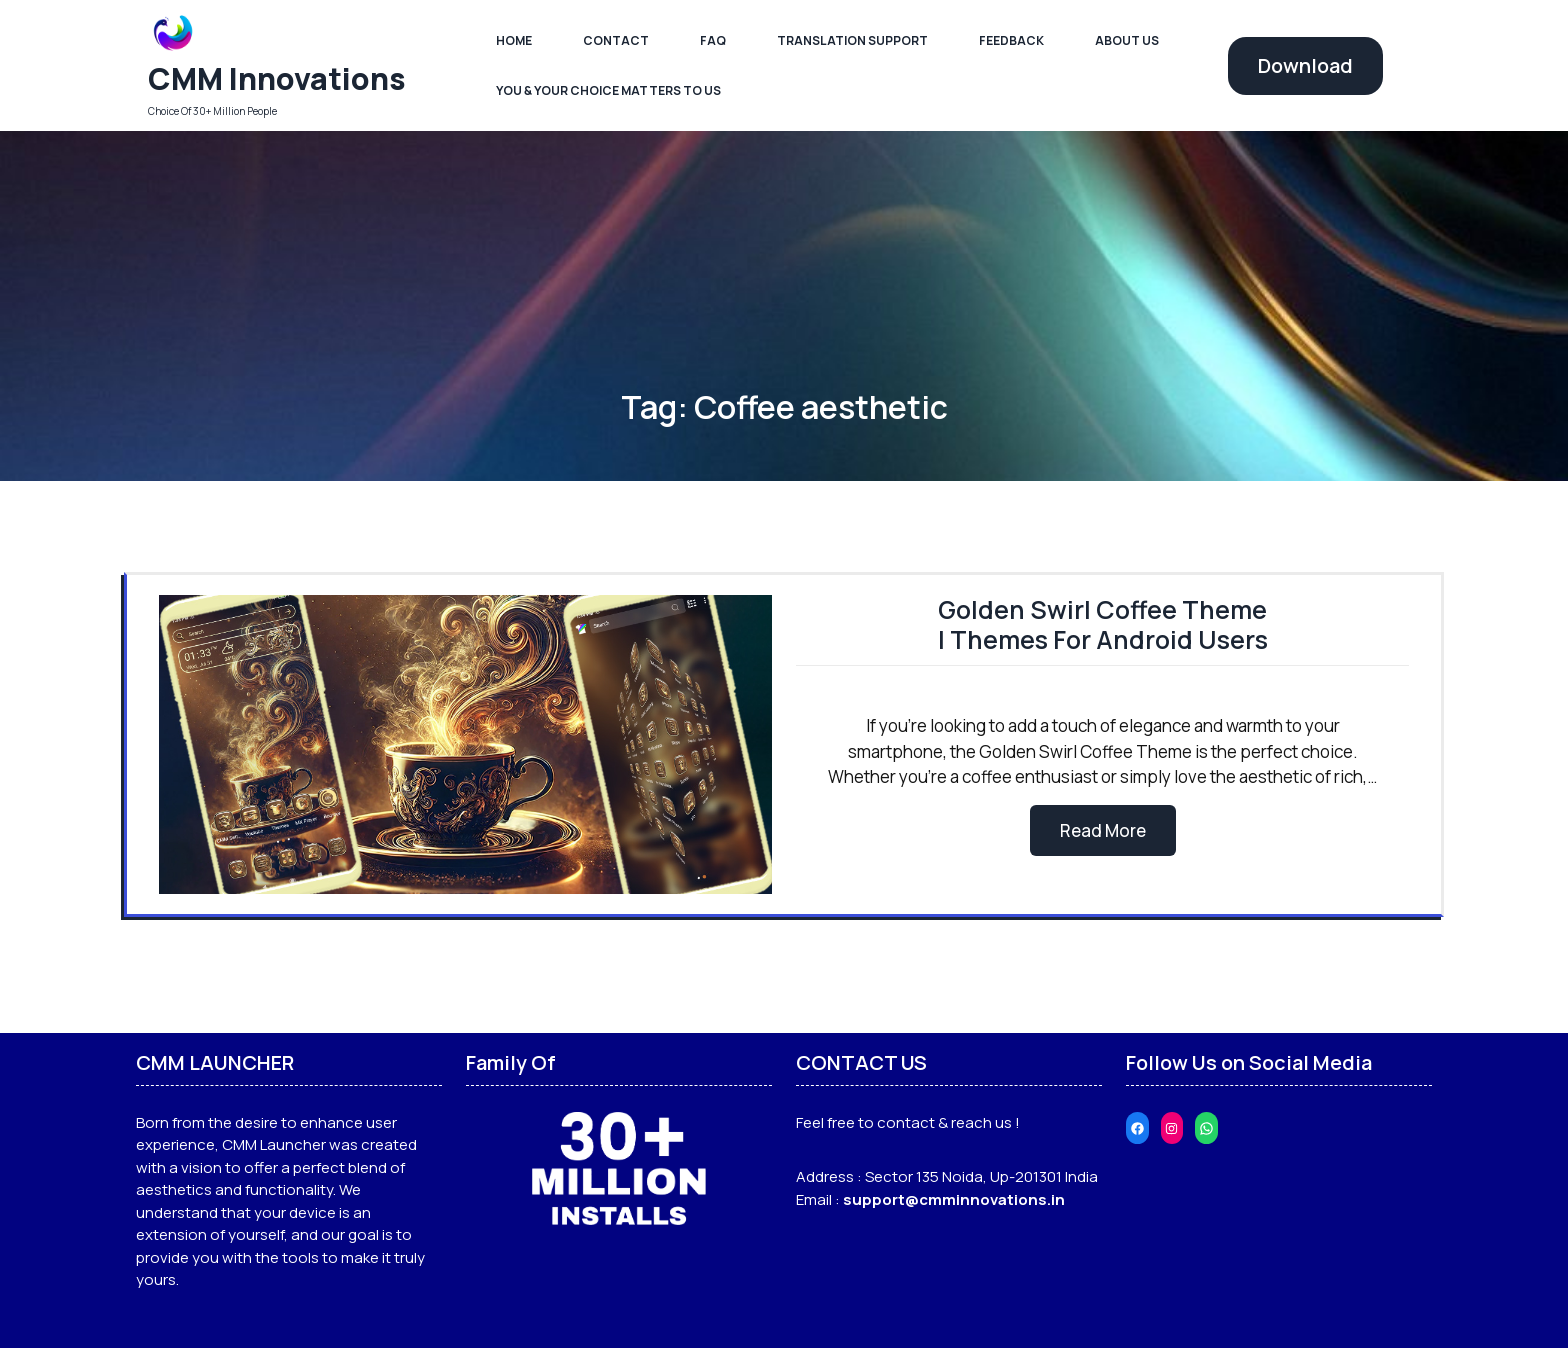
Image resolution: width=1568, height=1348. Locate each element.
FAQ (713, 40)
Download (1305, 65)
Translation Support (852, 40)
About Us (1127, 40)
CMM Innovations (277, 78)
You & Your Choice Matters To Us (608, 90)
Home (514, 40)
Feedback (1011, 40)
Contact (616, 40)
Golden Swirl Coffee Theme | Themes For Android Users (1103, 624)
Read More (1103, 830)
